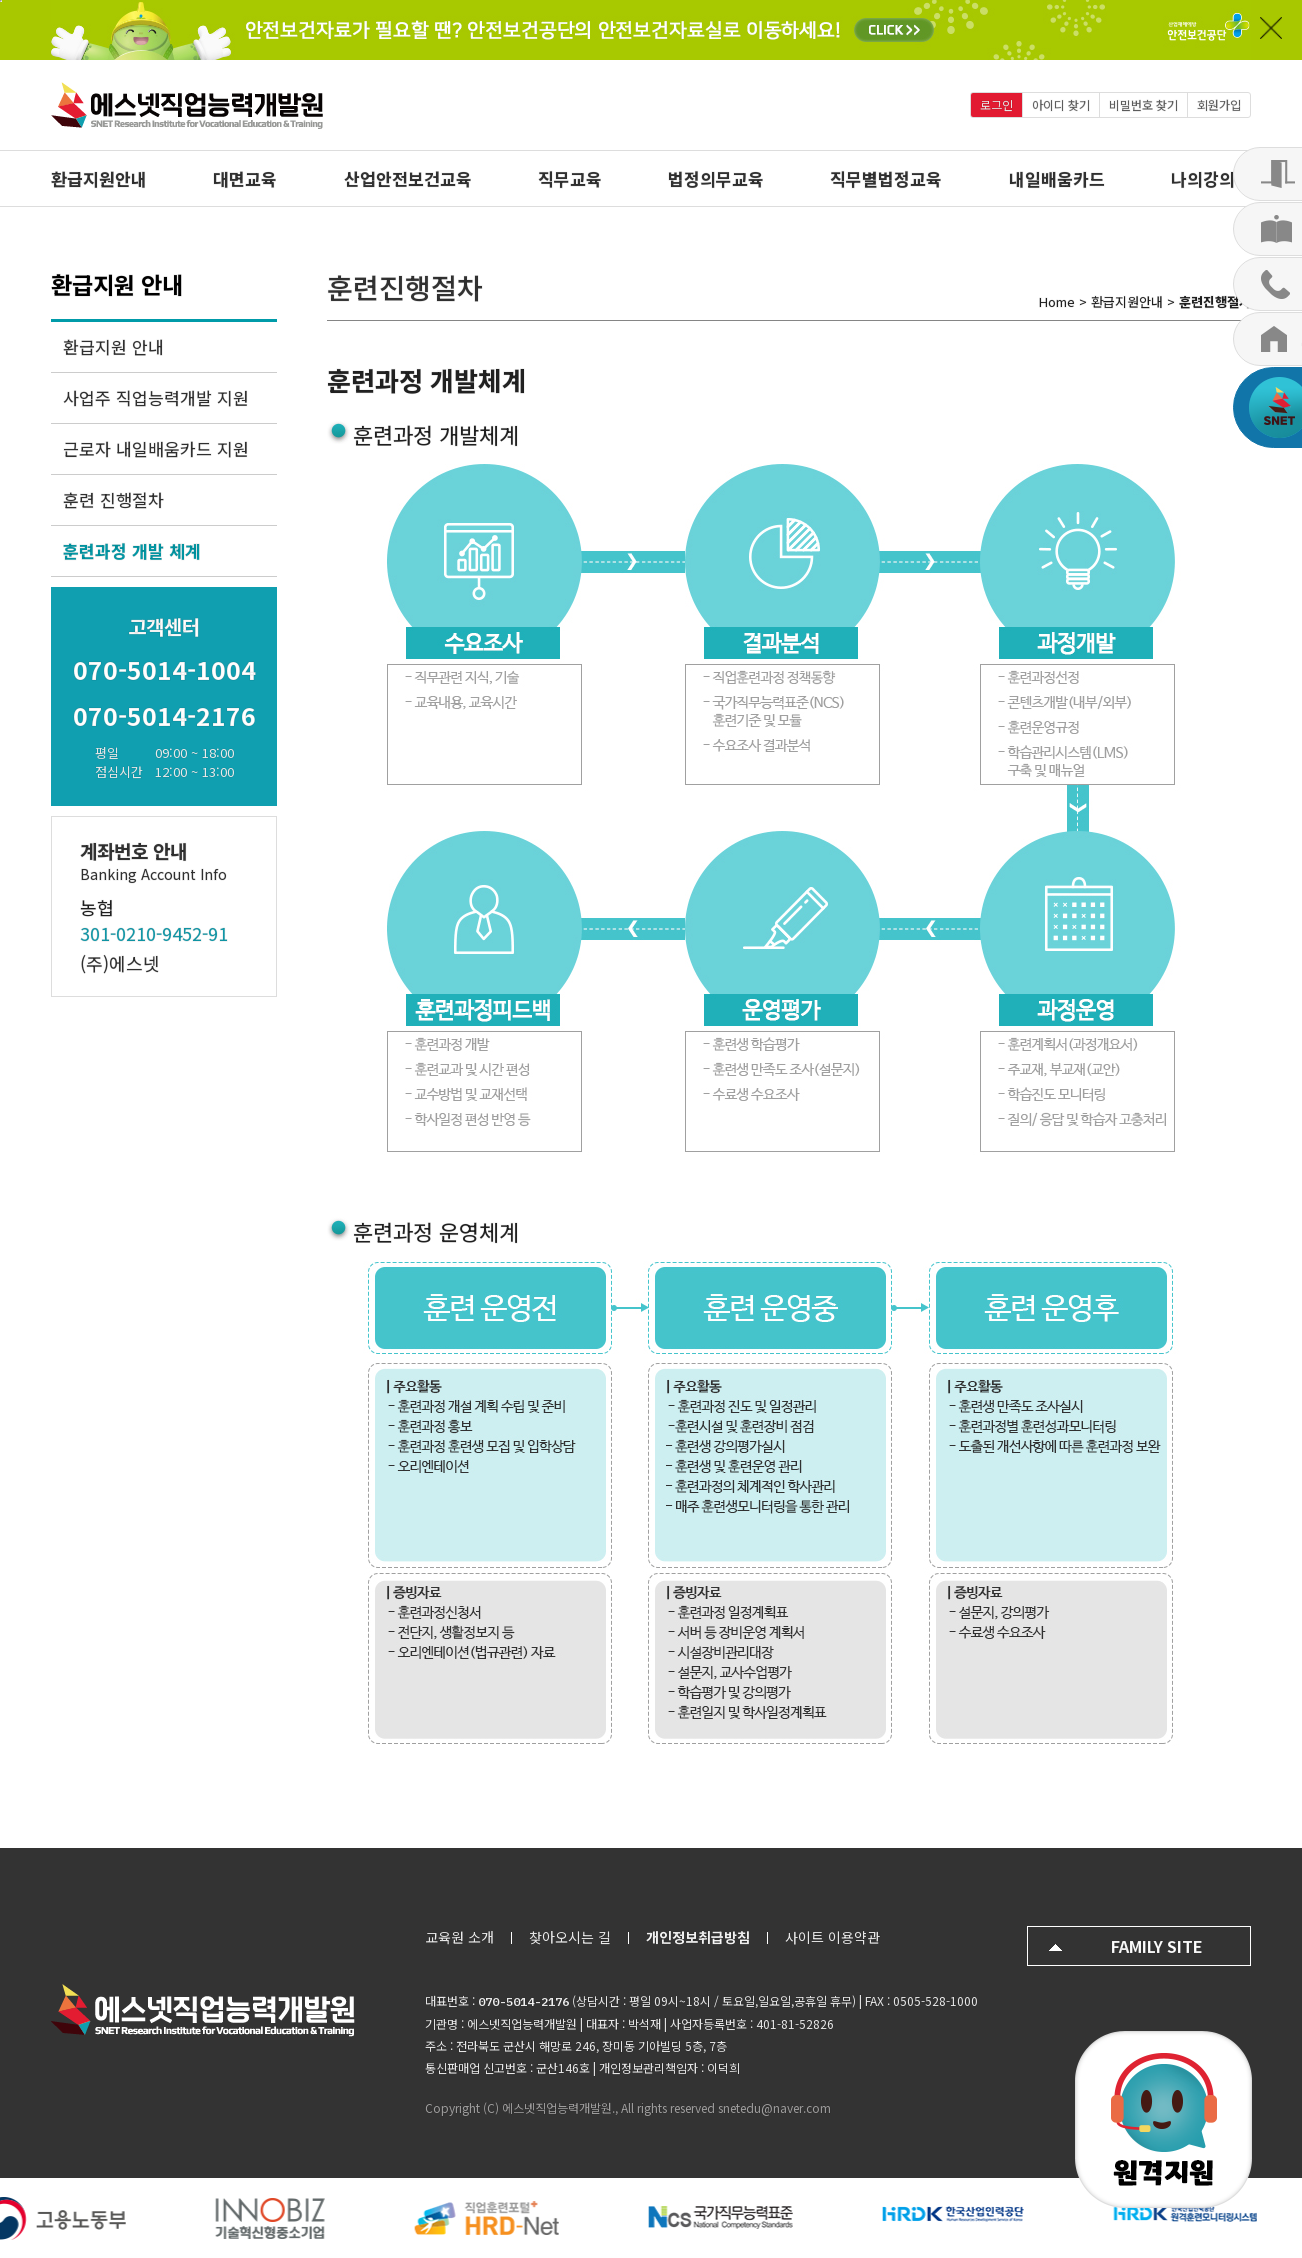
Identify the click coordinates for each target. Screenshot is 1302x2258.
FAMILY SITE (1157, 1946)
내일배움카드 (1057, 178)
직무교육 (570, 178)
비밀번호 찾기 (1143, 104)
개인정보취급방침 (698, 1937)
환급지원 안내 (113, 346)
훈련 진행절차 (113, 499)
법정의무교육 (716, 178)
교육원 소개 (459, 1937)
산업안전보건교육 (408, 178)
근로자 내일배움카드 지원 (156, 448)
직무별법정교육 (886, 178)
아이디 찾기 (1061, 104)
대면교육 (245, 178)
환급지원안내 (99, 178)
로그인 (996, 104)
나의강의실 (1211, 178)
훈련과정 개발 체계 (132, 550)
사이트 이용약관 (832, 1937)
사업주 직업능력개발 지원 (156, 397)
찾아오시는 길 (570, 1937)
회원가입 (1219, 104)
